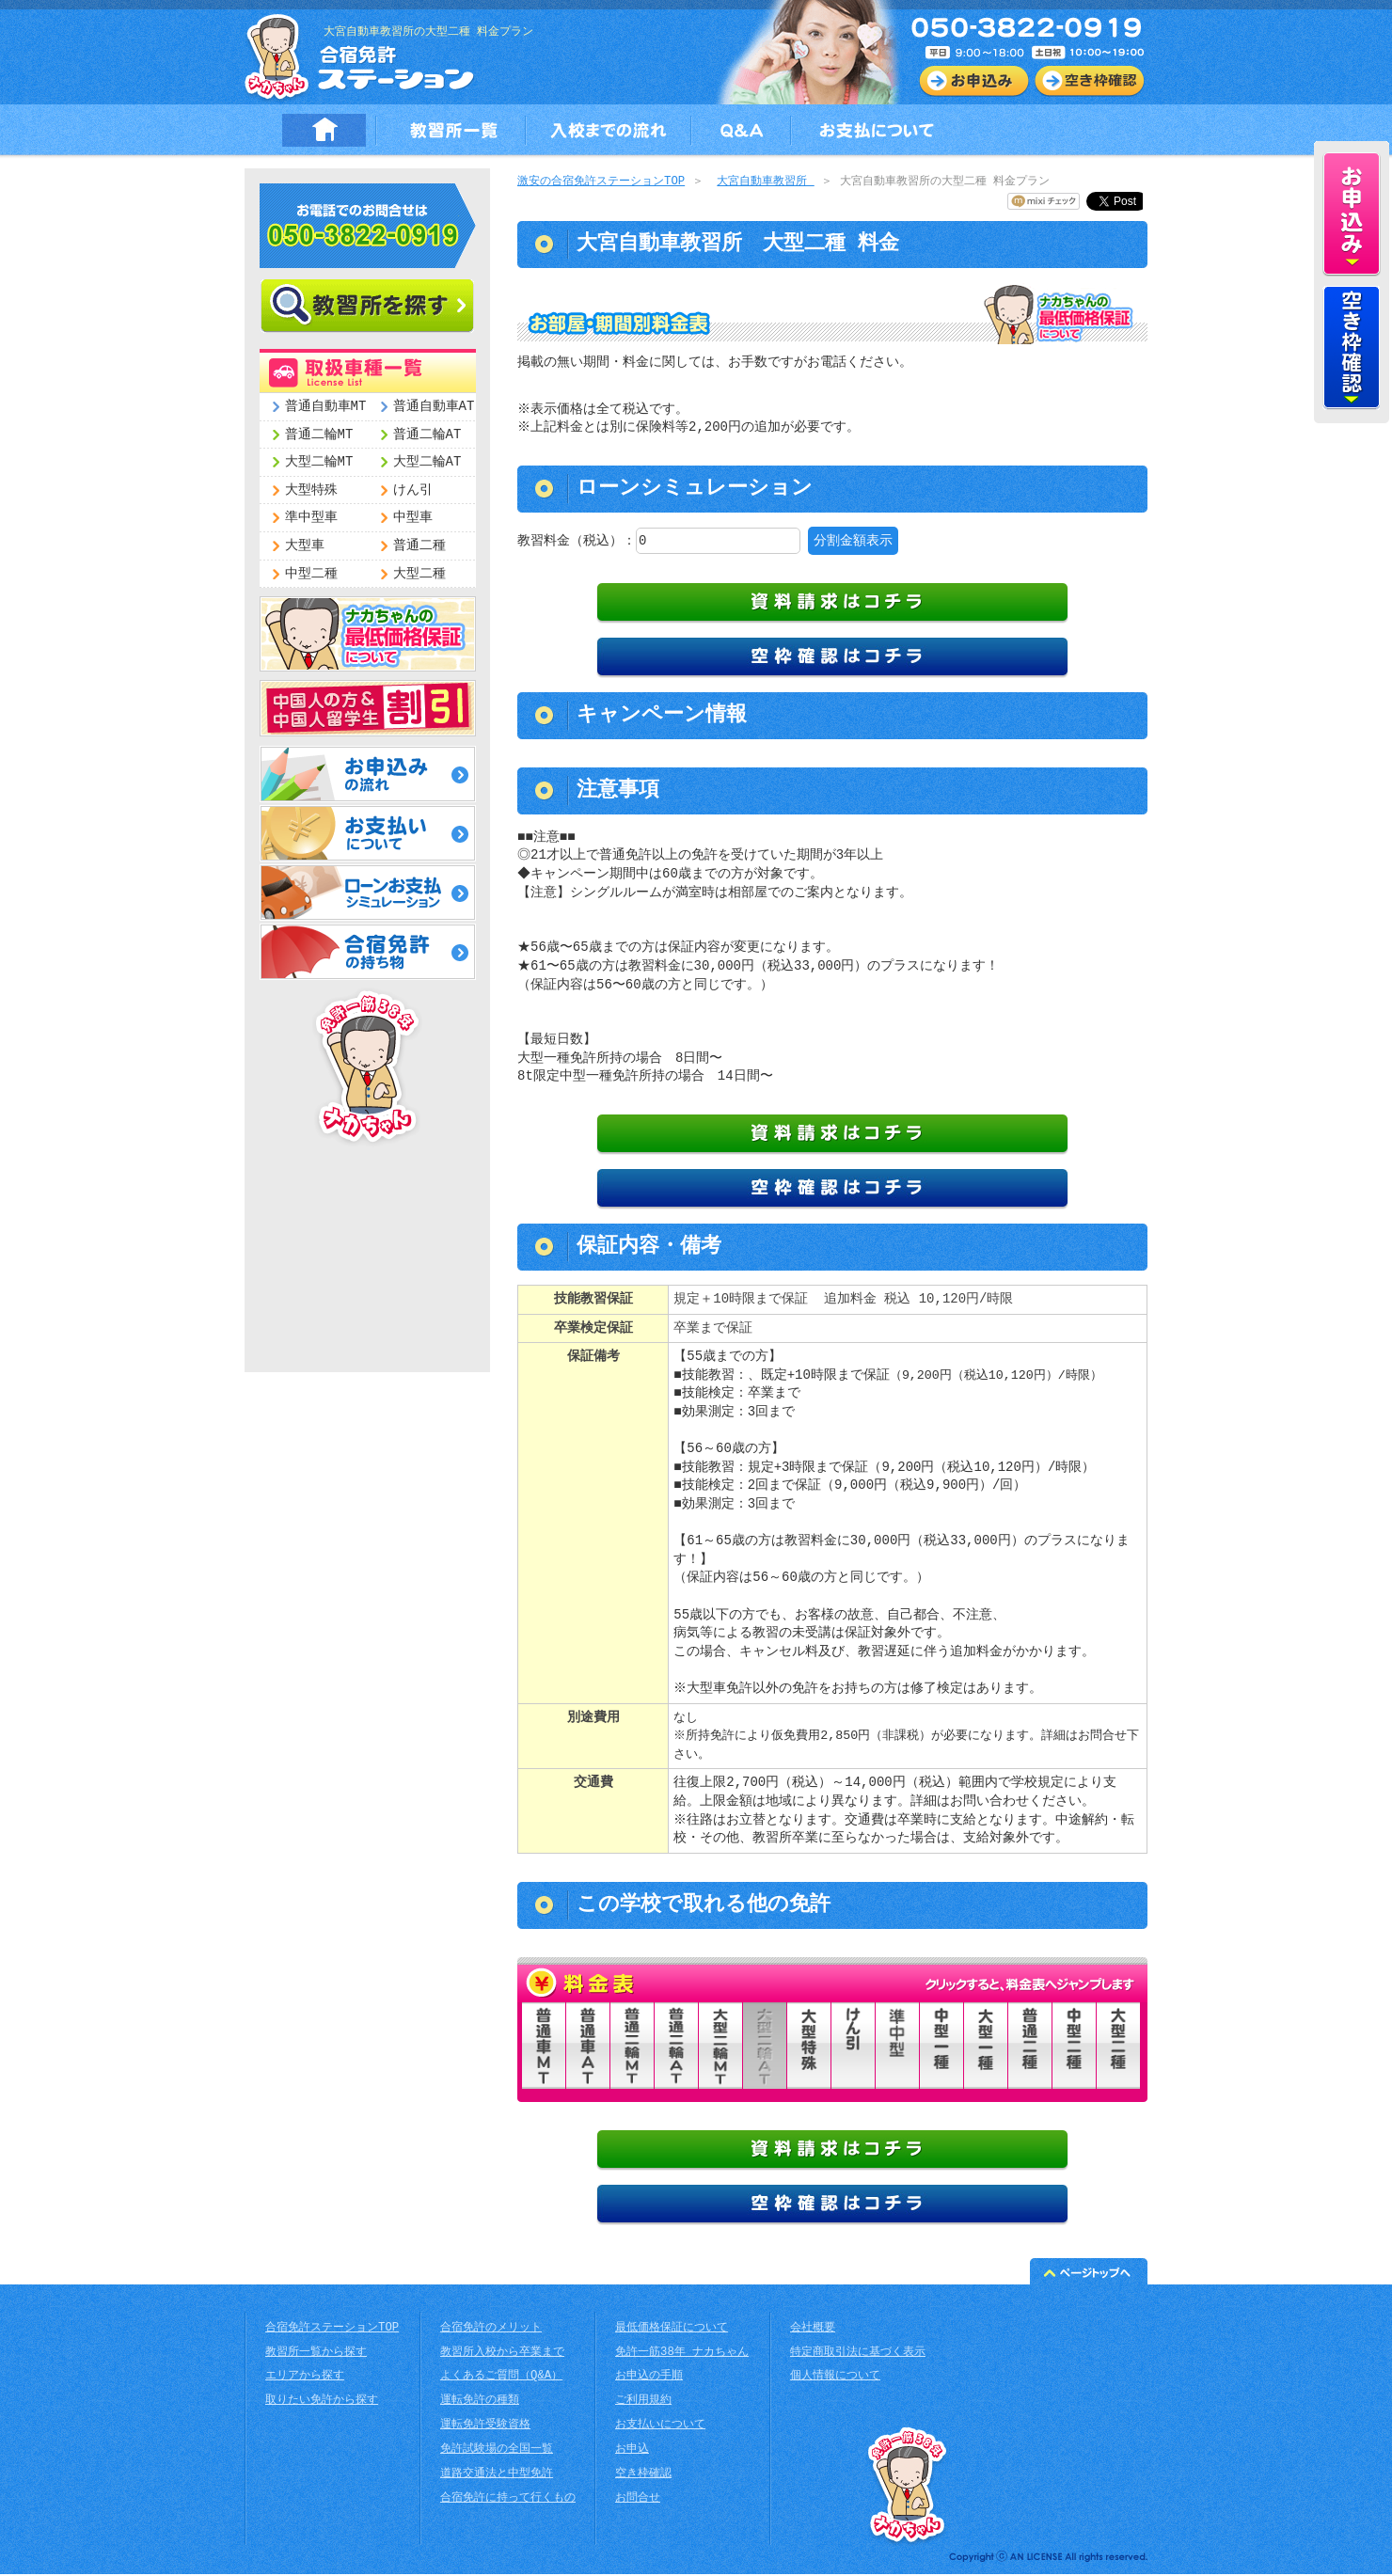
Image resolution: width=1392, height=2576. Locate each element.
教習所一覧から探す (316, 2355)
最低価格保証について (671, 2330)
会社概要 (812, 2330)
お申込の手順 (649, 2378)
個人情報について (835, 2378)
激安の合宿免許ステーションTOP (601, 182)
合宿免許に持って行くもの (508, 2500)
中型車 (413, 518)
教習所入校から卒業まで (502, 2355)
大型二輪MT (319, 462)
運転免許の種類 (479, 2402)
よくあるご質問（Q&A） (501, 2378)
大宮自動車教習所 (765, 182)
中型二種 (311, 574)
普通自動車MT (326, 407)
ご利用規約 (643, 2402)
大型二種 (419, 574)
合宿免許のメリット (491, 2330)
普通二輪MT (319, 435)
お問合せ (637, 2500)
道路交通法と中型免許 (496, 2476)
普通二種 (419, 546)
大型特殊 (311, 490)
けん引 (413, 490)
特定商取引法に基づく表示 (857, 2355)
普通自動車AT (434, 407)
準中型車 (311, 518)
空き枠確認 (643, 2476)
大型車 (304, 546)
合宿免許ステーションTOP (332, 2330)
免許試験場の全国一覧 (496, 2451)
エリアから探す (304, 2378)
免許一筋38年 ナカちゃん (682, 2355)
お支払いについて (660, 2427)
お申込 (632, 2451)
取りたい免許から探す (321, 2402)
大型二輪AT (427, 462)
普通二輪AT (427, 435)
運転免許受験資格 (485, 2427)
